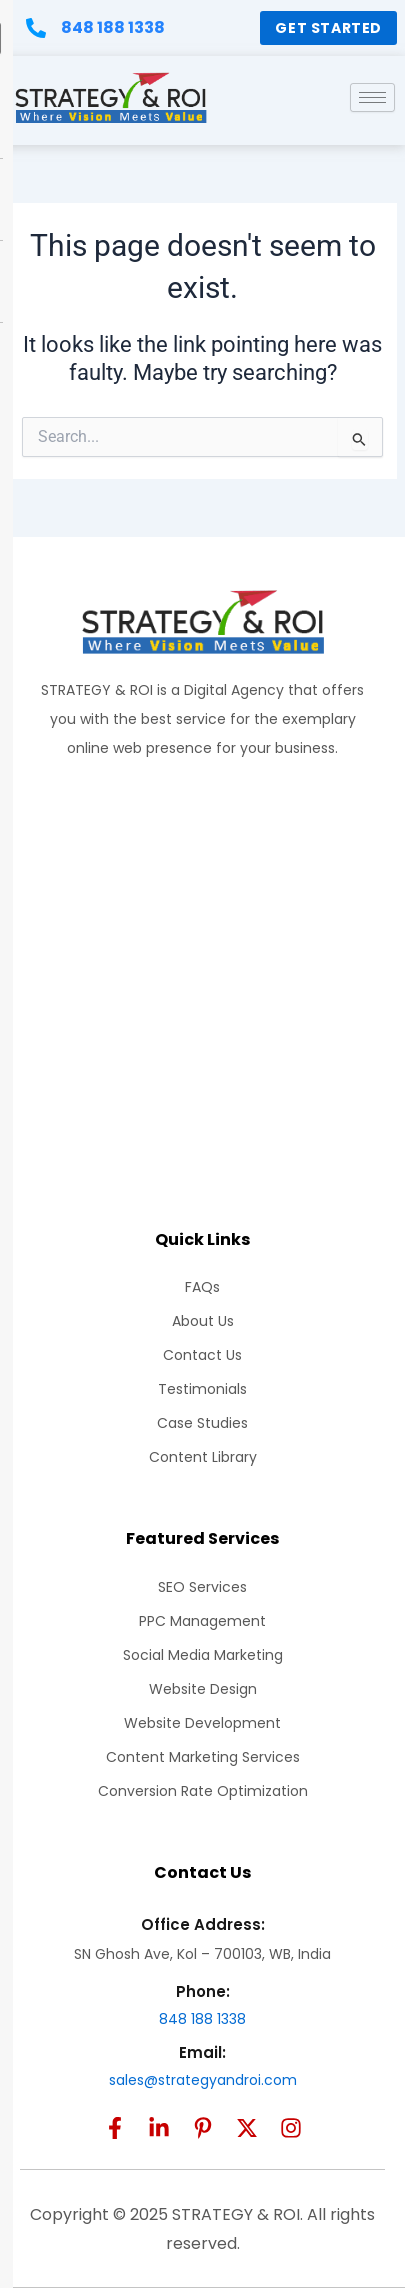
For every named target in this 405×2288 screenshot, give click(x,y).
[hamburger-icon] (372, 97)
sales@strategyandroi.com (203, 2080)
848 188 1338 (202, 2019)
